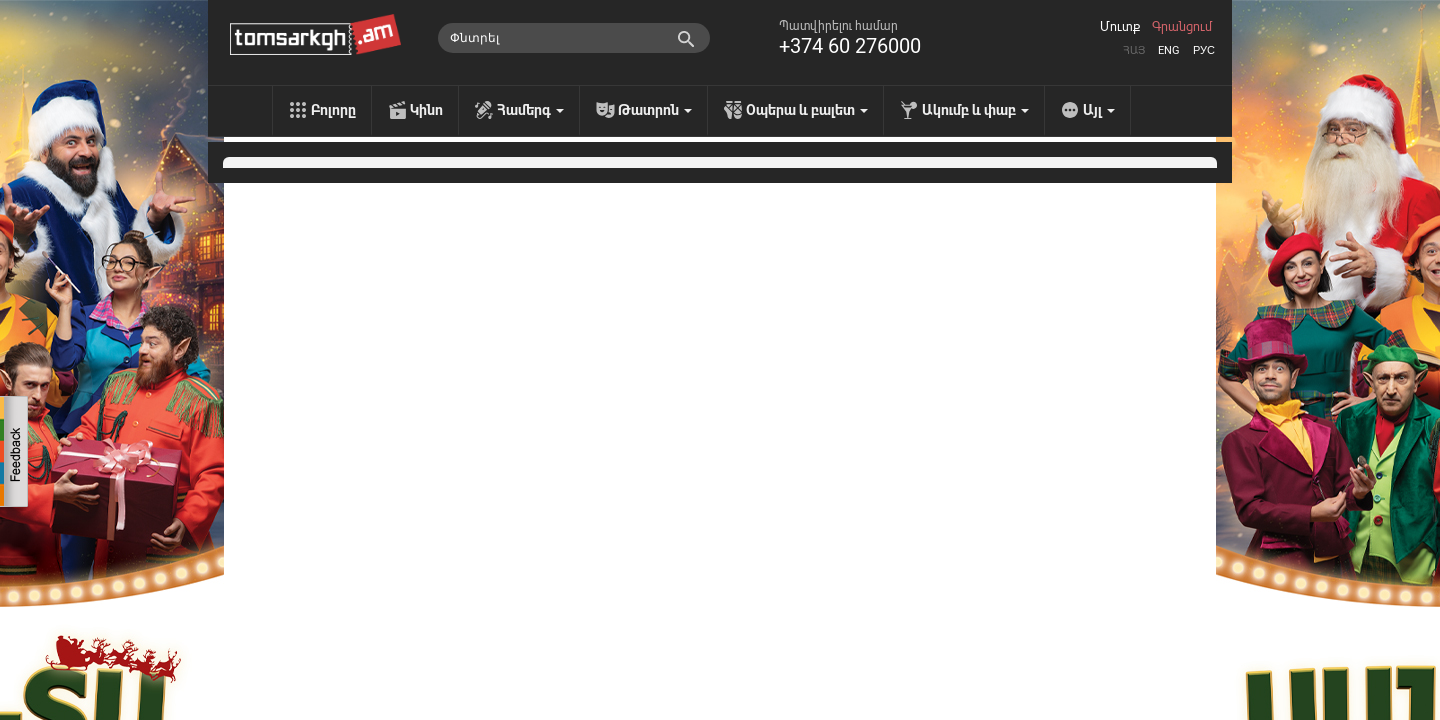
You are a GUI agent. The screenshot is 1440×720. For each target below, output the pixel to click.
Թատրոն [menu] (655, 110)
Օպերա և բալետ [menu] (807, 110)
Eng (1169, 50)
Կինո (426, 110)
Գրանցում (1182, 27)
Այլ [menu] (1099, 110)
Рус (1204, 50)
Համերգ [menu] (530, 110)
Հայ (1134, 50)
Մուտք (1120, 27)
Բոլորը (333, 110)
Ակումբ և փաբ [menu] (975, 110)
